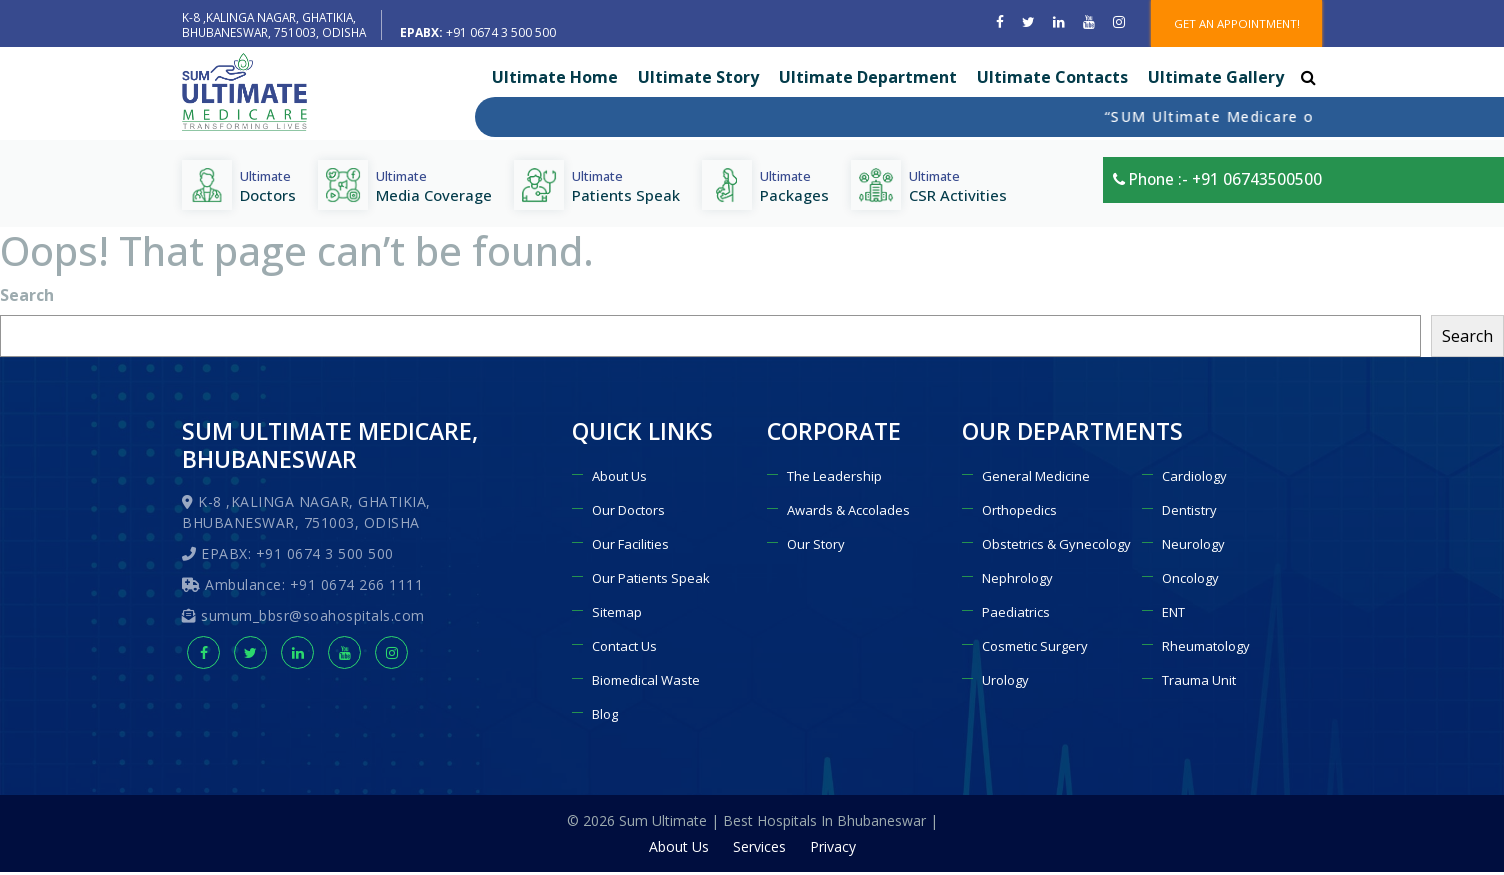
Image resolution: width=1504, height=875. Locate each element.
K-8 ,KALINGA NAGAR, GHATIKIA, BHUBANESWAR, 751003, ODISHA (276, 23)
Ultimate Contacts (1052, 80)
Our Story (816, 547)
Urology (1005, 683)
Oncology (1190, 581)
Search (27, 298)
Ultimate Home (555, 80)
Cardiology (1194, 479)
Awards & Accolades (848, 513)
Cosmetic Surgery (1035, 649)
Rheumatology (1206, 649)
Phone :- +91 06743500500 (1214, 187)
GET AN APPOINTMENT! (1231, 24)
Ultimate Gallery (1216, 80)
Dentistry (1189, 513)
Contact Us (624, 649)
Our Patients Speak (651, 581)
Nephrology (1017, 581)
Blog (605, 717)
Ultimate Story (698, 80)
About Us (619, 479)
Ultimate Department (868, 80)
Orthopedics (1019, 513)
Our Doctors (628, 513)
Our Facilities (630, 547)
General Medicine (1036, 479)
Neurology (1193, 547)
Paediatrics (1016, 615)
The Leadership (834, 479)
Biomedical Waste (646, 683)
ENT (1173, 615)
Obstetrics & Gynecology (1056, 547)
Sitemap (617, 615)
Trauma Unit (1199, 683)
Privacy (833, 849)
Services (759, 849)
